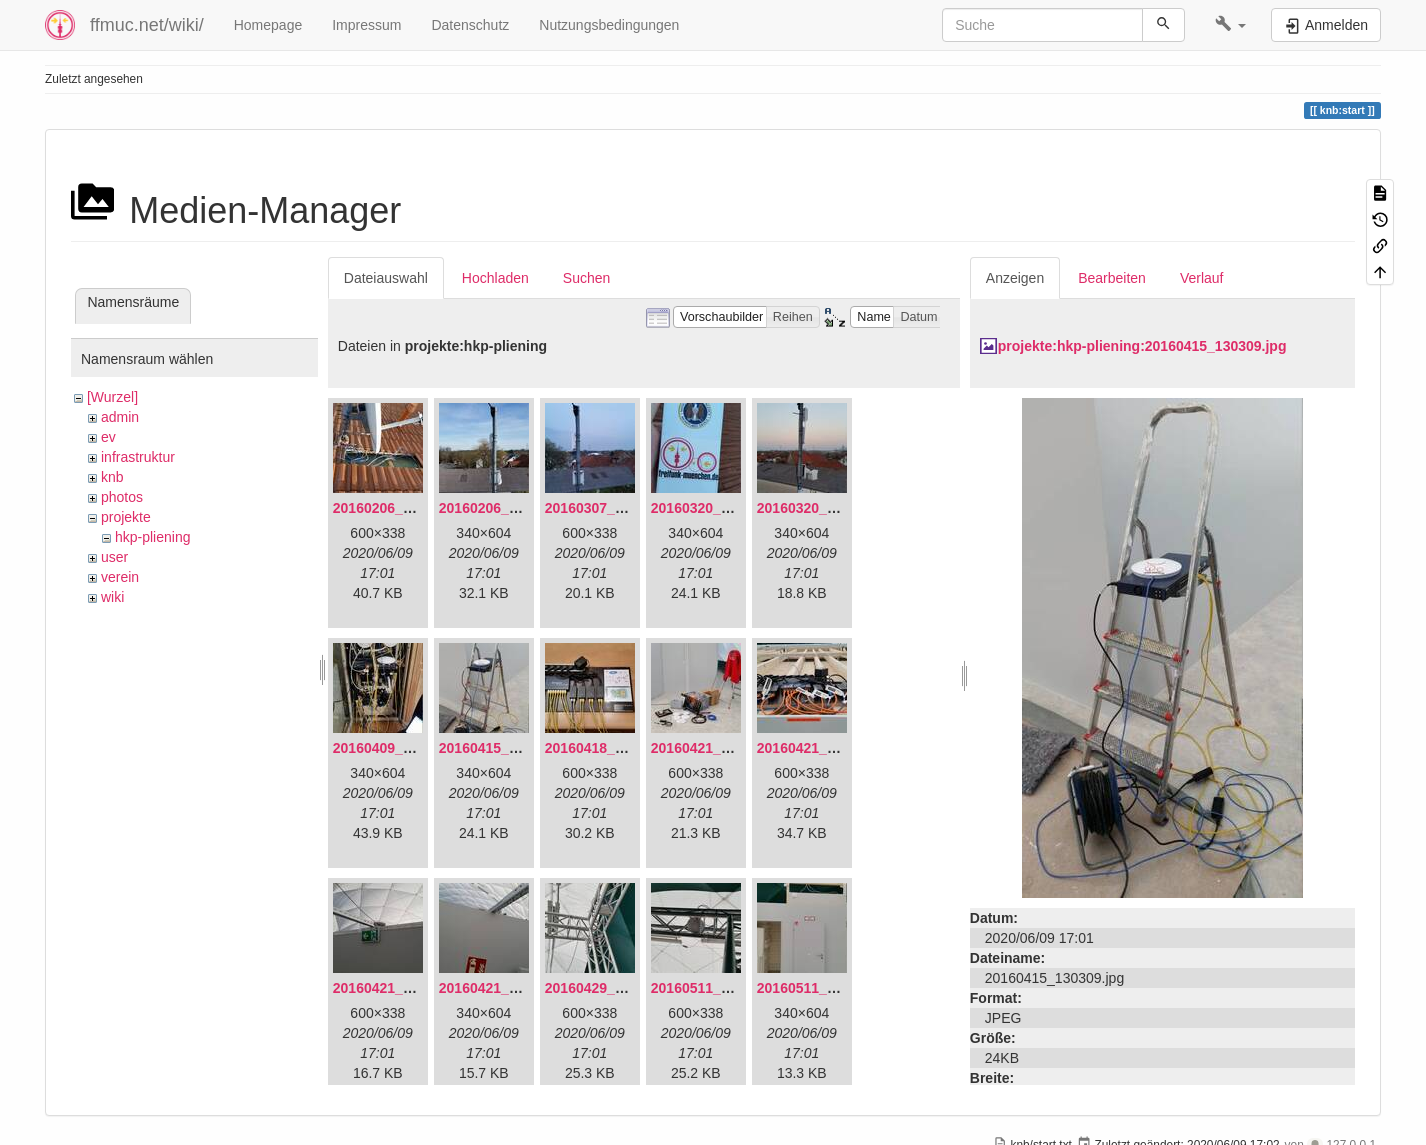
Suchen (586, 278)
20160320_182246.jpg (828, 508)
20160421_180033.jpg (828, 748)
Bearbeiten (1112, 278)
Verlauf (1202, 278)
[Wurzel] (112, 397)
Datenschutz (470, 25)
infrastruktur (138, 457)
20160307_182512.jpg (616, 508)
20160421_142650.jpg (722, 748)
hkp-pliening (153, 537)
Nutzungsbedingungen (609, 25)
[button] (1230, 25)
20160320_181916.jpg (722, 508)
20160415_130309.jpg (510, 748)
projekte (126, 517)
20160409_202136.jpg (404, 748)
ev (108, 437)
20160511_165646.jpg (722, 988)
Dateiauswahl (386, 278)
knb (112, 477)
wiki (112, 597)
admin (120, 417)
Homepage (268, 25)
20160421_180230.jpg (510, 988)
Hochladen (495, 278)
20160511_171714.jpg (828, 988)
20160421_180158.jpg (404, 988)
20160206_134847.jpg (404, 508)
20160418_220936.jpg (616, 748)
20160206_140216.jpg (510, 508)
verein (120, 577)
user (114, 557)
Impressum (366, 25)
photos (122, 497)
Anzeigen (1015, 278)
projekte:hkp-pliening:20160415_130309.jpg (1142, 346)
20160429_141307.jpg (616, 988)
